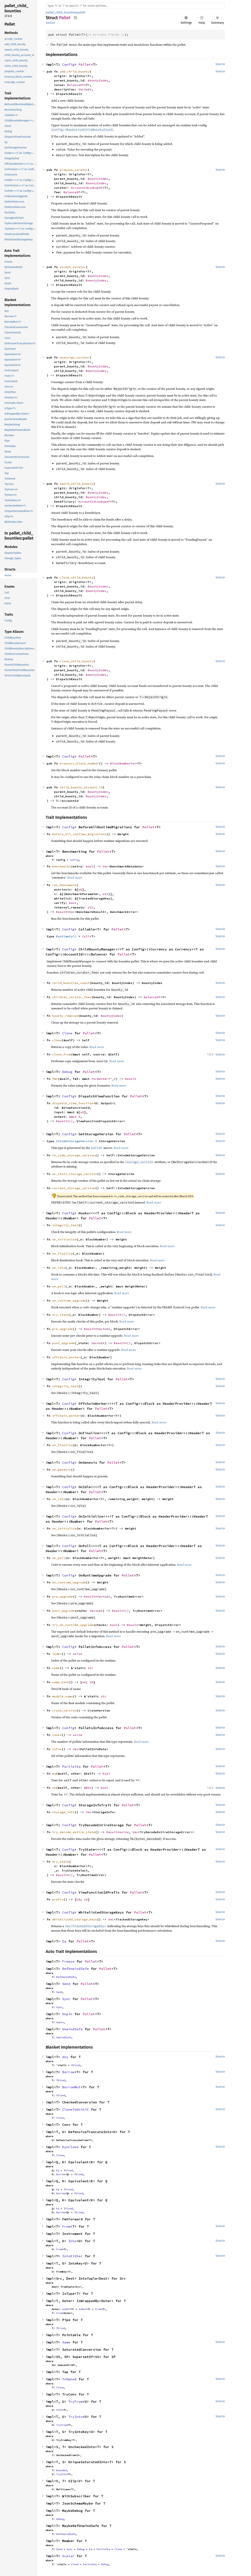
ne (54, 1788)
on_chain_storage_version (74, 1174)
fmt (55, 1079)
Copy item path (75, 17)
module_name (62, 1696)
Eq (64, 1941)
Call (86, 936)
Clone (67, 1033)
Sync (66, 1999)
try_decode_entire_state (73, 1832)
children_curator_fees (71, 997)
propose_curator (74, 170)
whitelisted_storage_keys (74, 1919)
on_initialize (64, 1239)
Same (66, 2342)
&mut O (74, 1116)
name (56, 1668)
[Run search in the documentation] (135, 6)
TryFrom (75, 2401)
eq (54, 1773)
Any (65, 2057)
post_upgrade (63, 1343)
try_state (60, 1315)
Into (72, 2241)
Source (50, 22)
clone (57, 1040)
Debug (67, 1072)
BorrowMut (71, 2087)
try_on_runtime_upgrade (72, 1625)
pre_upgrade (62, 1329)
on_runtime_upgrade (69, 1300)
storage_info (63, 1812)
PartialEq (71, 1766)
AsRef (66, 2309)
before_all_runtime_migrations (79, 834)
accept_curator (73, 267)
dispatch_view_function (72, 1103)
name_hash (60, 1682)
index (57, 1654)
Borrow (68, 2072)
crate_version (64, 1710)
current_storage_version (73, 1188)
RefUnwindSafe (75, 1969)
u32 (105, 894)
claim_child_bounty (76, 577)
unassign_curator (75, 357)
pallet (81, 12)
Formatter (99, 1079)
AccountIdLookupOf (87, 187)
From (66, 2226)
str (90, 1668)
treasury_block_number (79, 763)
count (57, 1735)
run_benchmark (64, 885)
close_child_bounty (76, 661)
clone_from (61, 1054)
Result (61, 912)
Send (66, 1984)
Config (68, 64)
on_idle (58, 1268)
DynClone (70, 2147)
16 (91, 1682)
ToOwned (69, 2379)
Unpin (67, 2014)
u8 (88, 89)
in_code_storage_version (73, 1155)
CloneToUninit (75, 2109)
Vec (81, 89)
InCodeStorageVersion (74, 1141)
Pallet (85, 64)
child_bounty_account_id (81, 787)
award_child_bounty (76, 483)
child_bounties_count (71, 983)
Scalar (68, 2556)
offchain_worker (66, 1357)
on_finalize (62, 1253)
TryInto (75, 2416)
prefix (57, 1899)
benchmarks (61, 866)
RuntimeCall (66, 936)
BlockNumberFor (123, 763)
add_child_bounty (75, 71)
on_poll (58, 1286)
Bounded (61, 2470)
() (71, 1121)
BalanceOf (75, 85)
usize (77, 1654)
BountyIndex (98, 80)
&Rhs (87, 1788)
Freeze (68, 1961)
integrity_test (65, 1225)
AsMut (82, 2309)
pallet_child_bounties (61, 12)
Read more (74, 877)
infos (57, 1749)
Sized (76, 2065)
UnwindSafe (72, 2029)
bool (89, 866)
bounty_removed (65, 1016)
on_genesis (61, 1469)
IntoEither (72, 2256)
